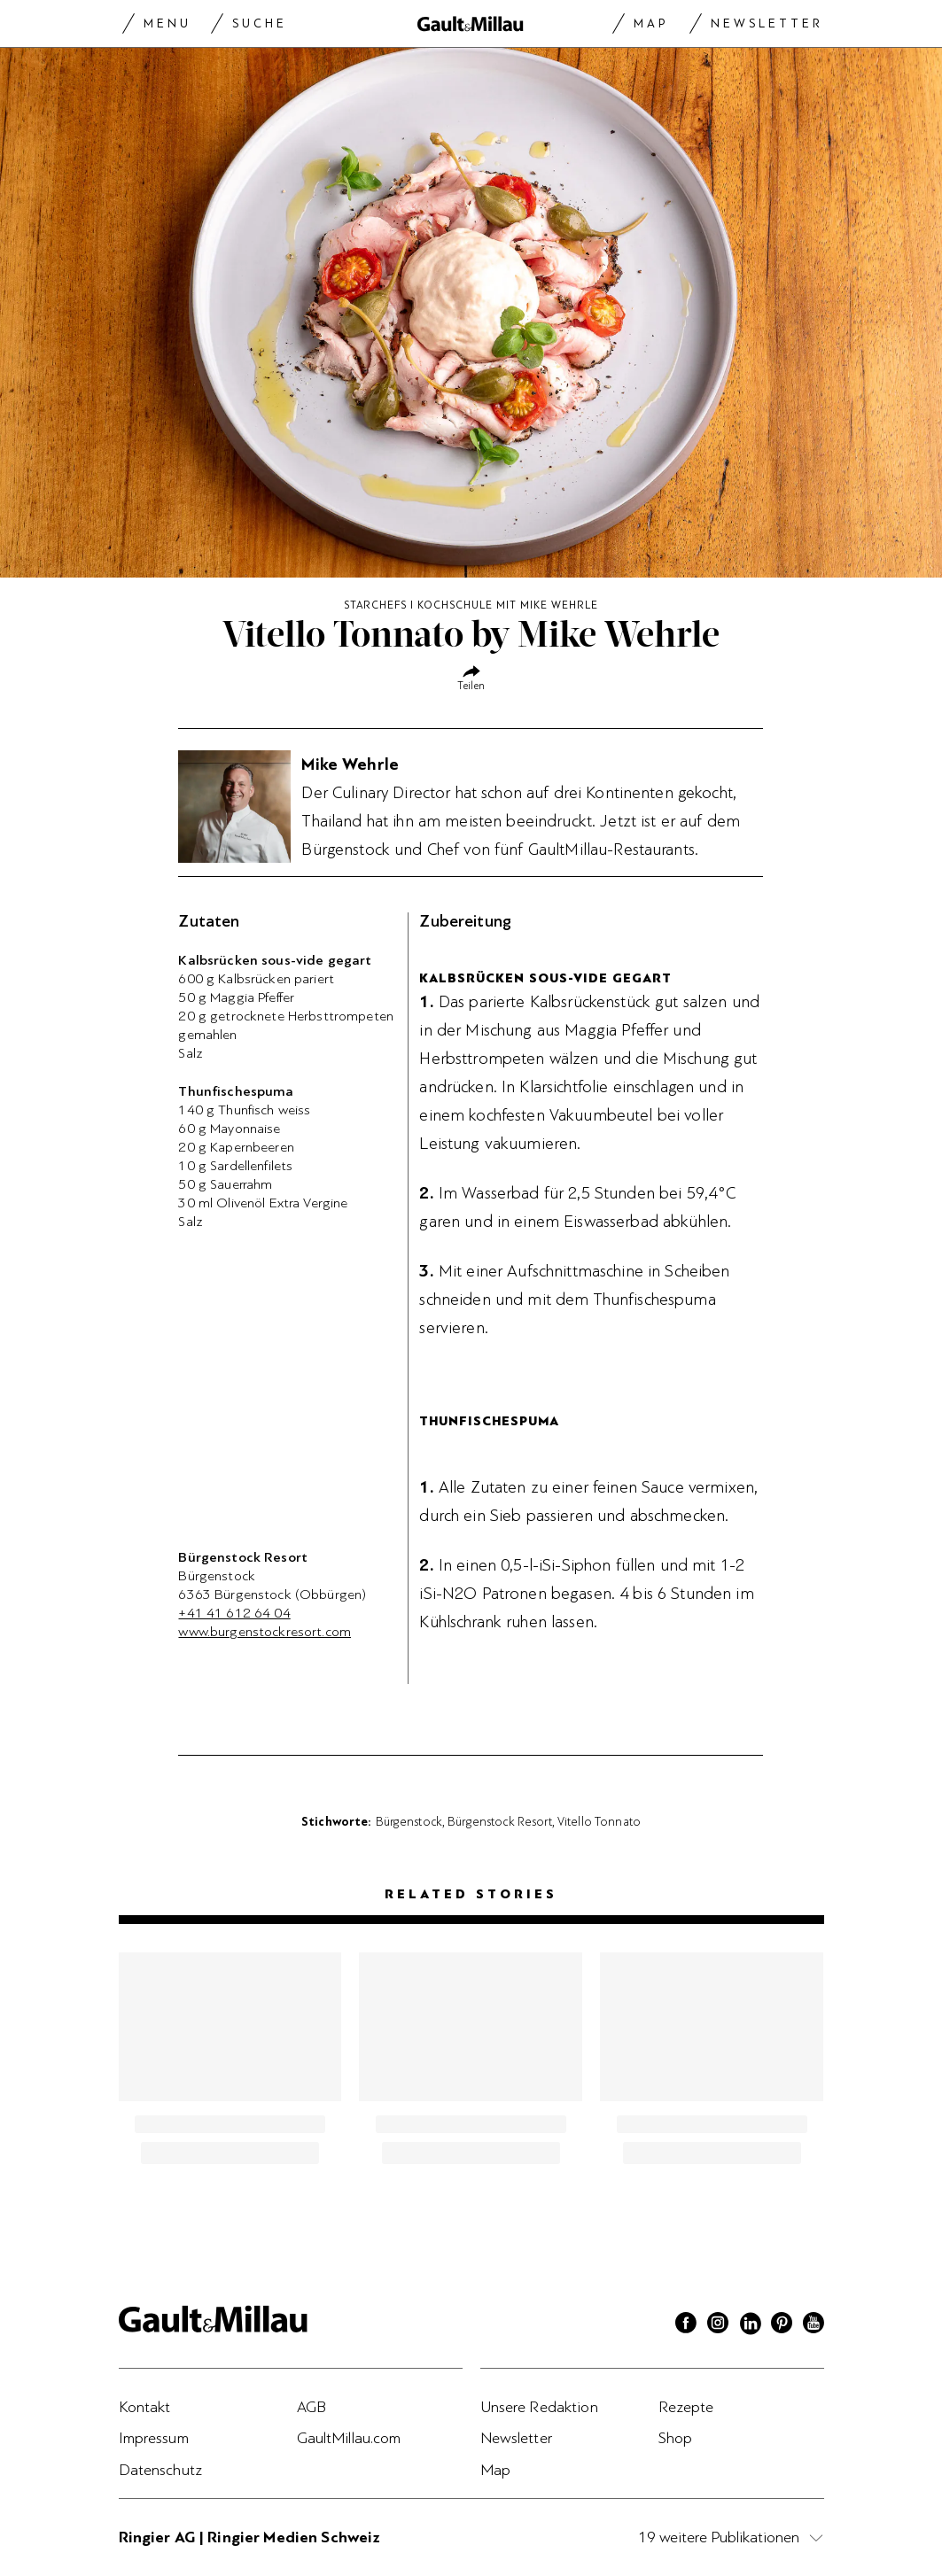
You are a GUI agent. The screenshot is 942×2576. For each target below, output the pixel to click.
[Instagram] (717, 2325)
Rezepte (686, 2407)
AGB (311, 2407)
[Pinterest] (781, 2325)
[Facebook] (686, 2325)
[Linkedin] (749, 2325)
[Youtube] (813, 2325)
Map (651, 23)
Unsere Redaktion (539, 2407)
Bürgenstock (409, 1821)
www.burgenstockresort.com (264, 1632)
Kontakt (145, 2407)
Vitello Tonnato (599, 1821)
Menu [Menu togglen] (167, 23)
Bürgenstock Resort (500, 1821)
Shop (675, 2438)
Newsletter (767, 23)
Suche (259, 23)
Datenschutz (161, 2470)
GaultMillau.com (349, 2438)
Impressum (154, 2438)
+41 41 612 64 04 (234, 1613)
